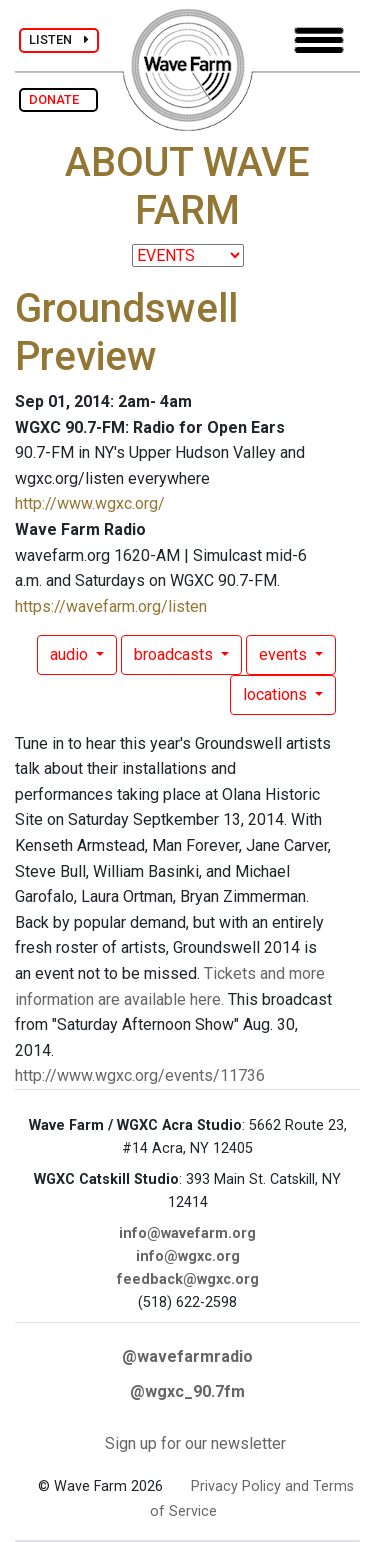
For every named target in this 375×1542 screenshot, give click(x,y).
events (285, 654)
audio (71, 654)
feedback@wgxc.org (188, 1279)
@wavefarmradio (187, 1356)
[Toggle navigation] (319, 40)
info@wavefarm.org (187, 1233)
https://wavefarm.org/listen (111, 606)
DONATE (58, 99)
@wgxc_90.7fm (187, 1391)
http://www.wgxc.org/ (90, 503)
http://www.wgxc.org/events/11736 (140, 1075)
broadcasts (175, 654)
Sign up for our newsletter (195, 1443)
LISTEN (59, 39)
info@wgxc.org (188, 1256)
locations (277, 694)
